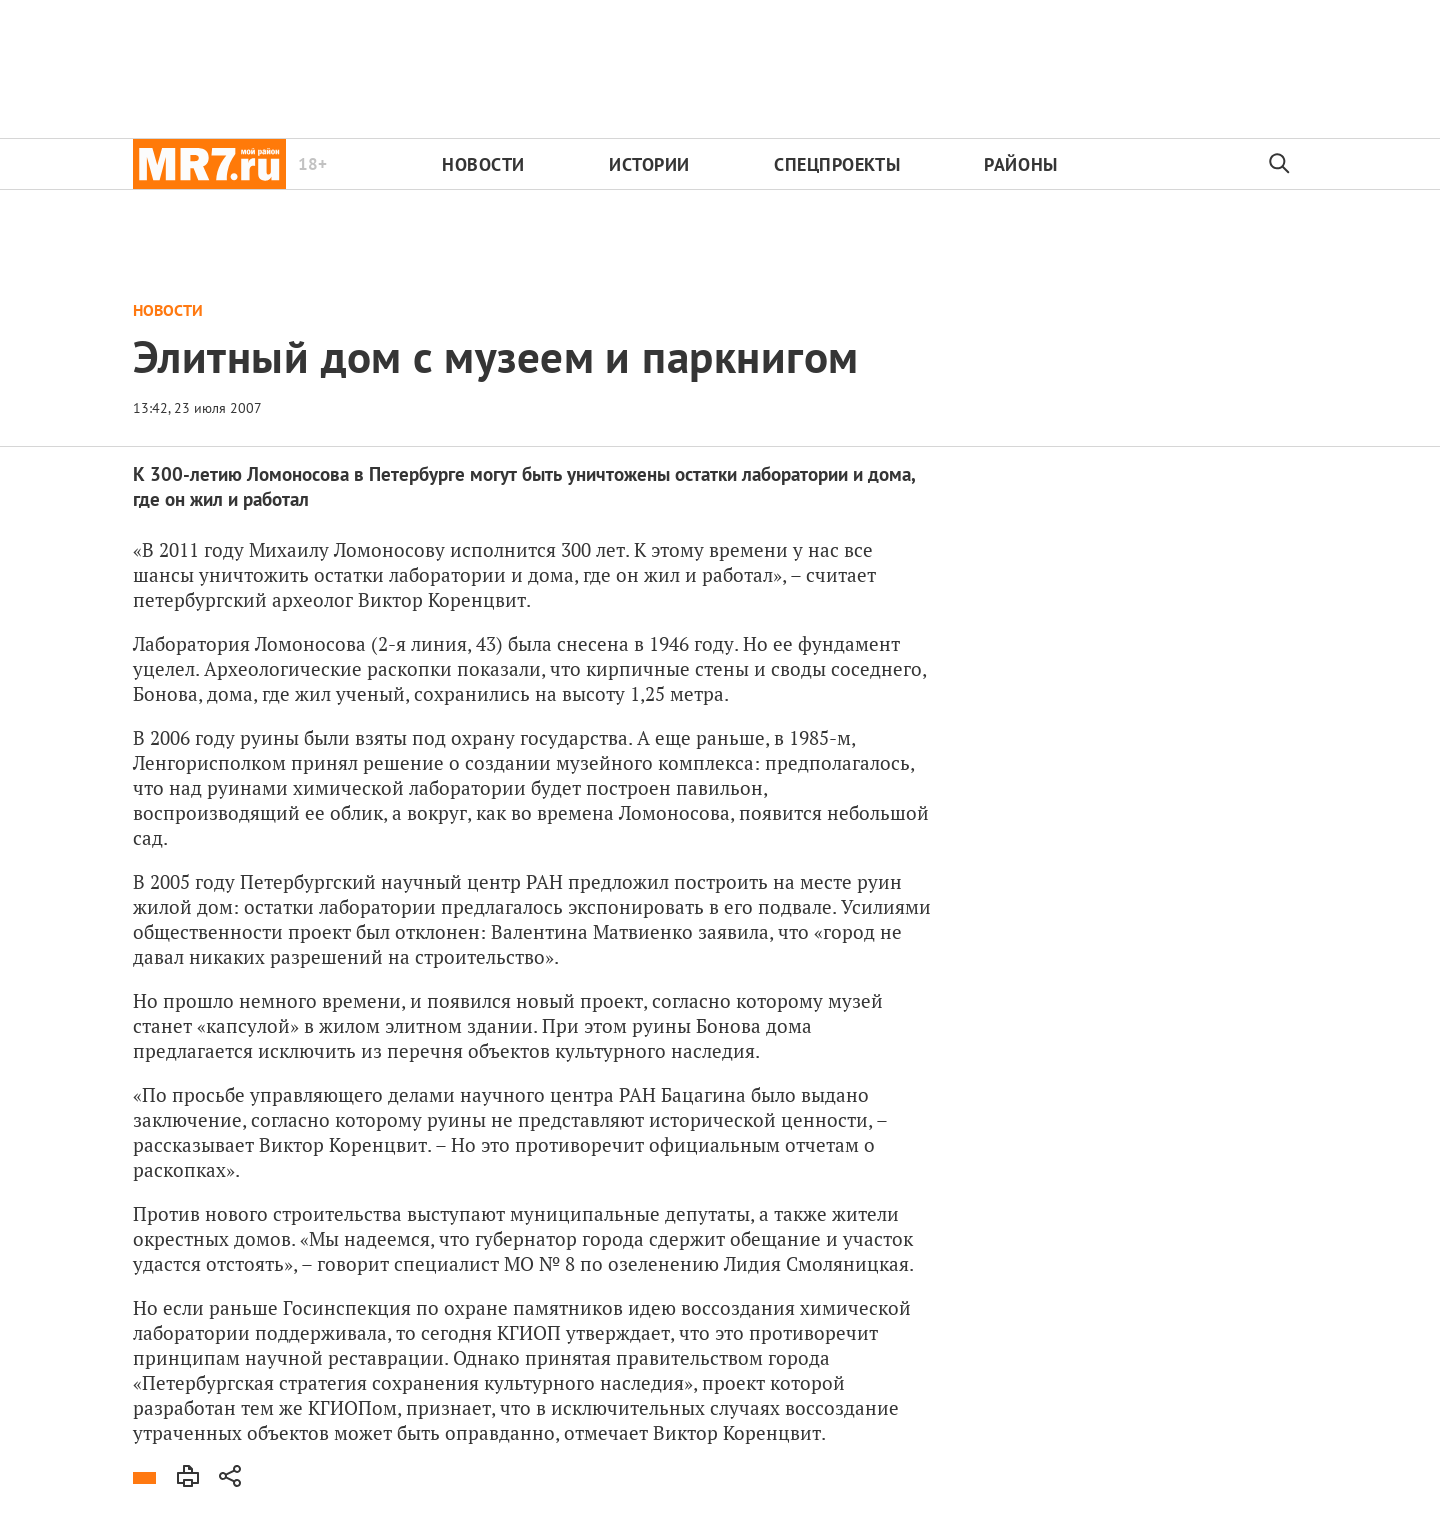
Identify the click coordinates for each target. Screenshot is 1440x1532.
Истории (649, 164)
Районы (1020, 164)
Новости (483, 164)
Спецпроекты (837, 164)
